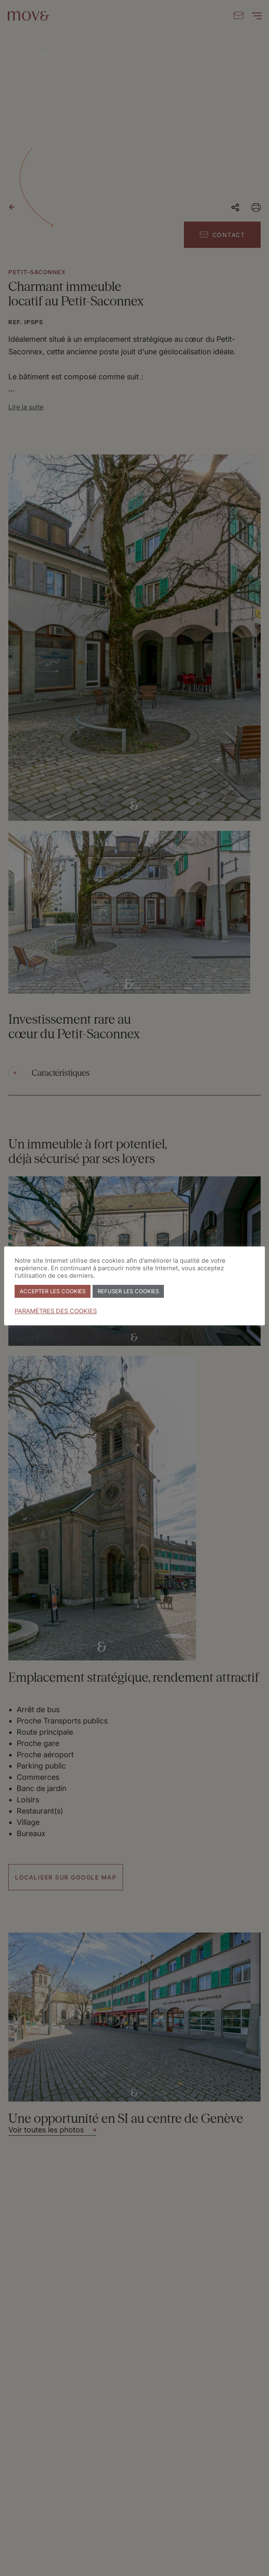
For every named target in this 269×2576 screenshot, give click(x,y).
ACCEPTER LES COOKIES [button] (52, 1291)
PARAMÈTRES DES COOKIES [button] (56, 1311)
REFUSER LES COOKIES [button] (128, 1291)
